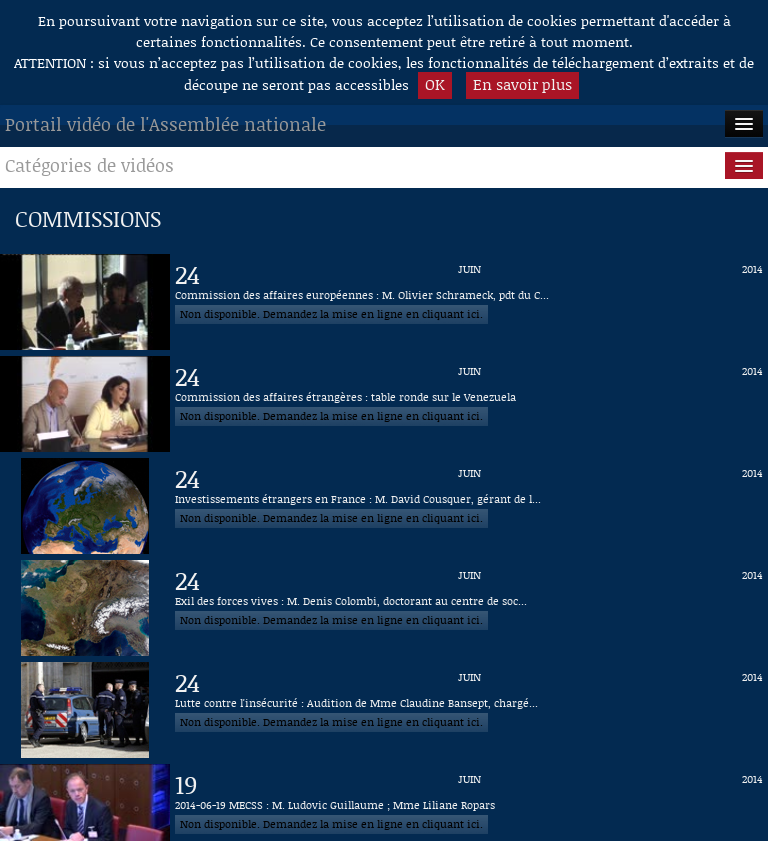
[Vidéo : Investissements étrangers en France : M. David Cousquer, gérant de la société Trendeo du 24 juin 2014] (469, 506)
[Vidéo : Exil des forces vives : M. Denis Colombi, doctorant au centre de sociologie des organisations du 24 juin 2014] (469, 608)
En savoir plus (522, 84)
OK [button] (435, 84)
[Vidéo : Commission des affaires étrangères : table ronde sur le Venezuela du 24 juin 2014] (469, 404)
